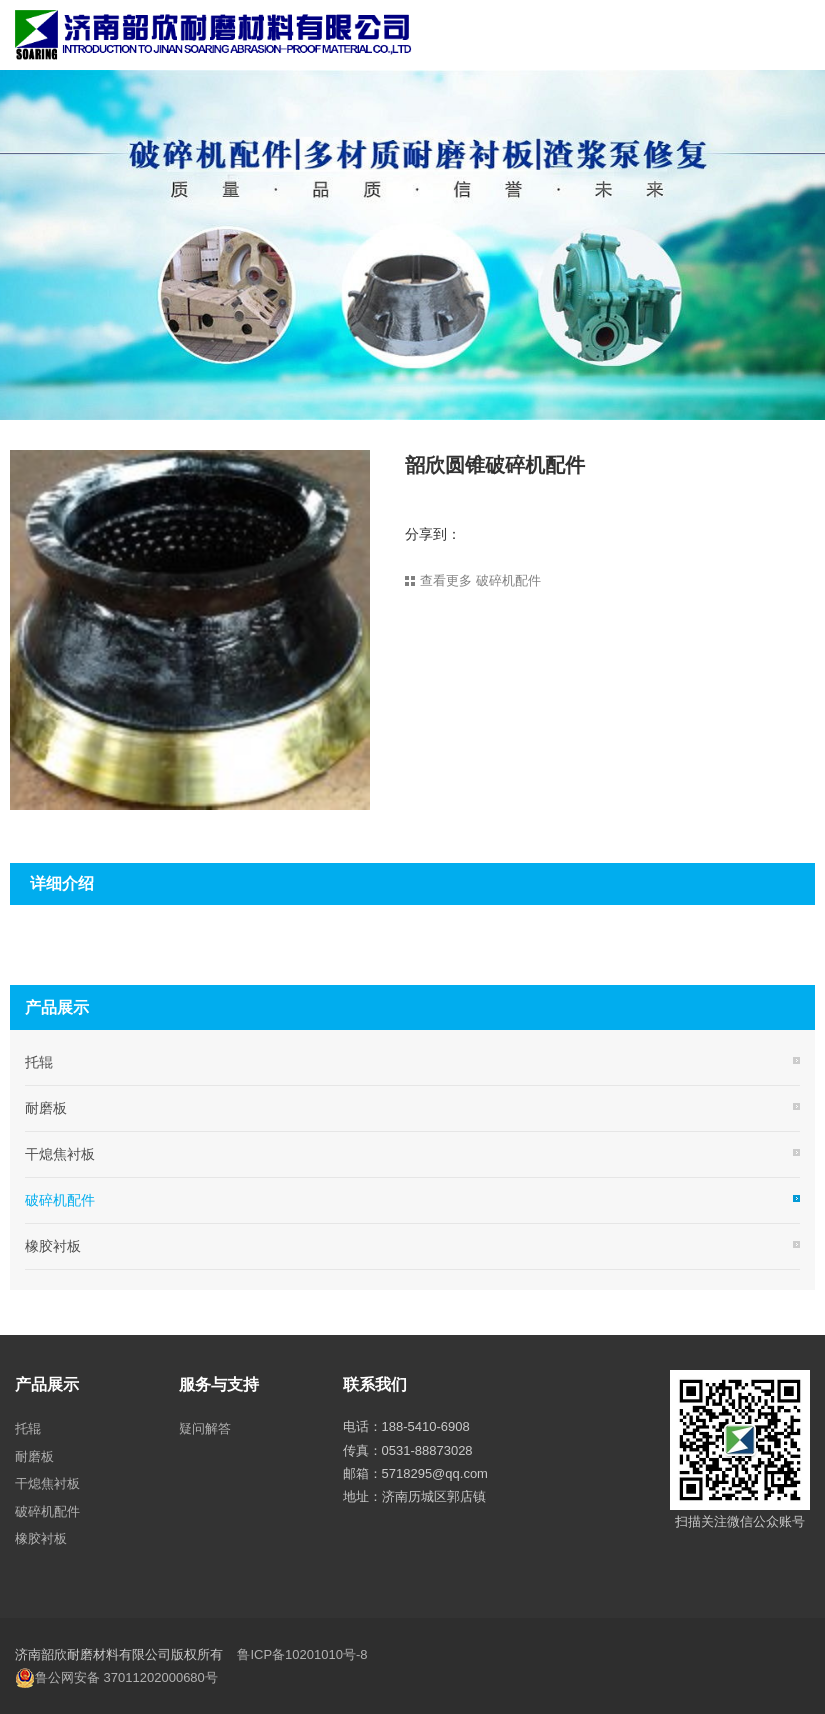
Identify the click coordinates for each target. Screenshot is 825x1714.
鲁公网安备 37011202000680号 (116, 1678)
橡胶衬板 (53, 1246)
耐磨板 (46, 1108)
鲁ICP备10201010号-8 (302, 1654)
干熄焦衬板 (60, 1154)
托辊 (39, 1062)
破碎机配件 (60, 1200)
